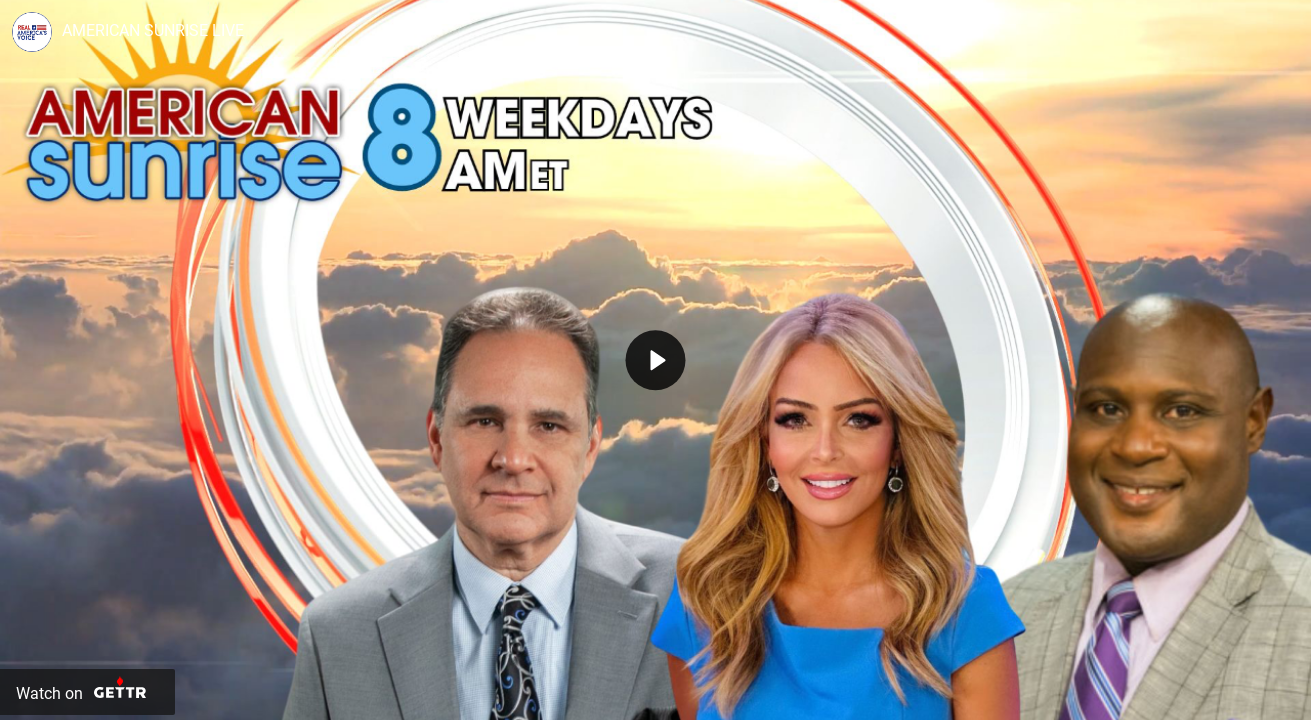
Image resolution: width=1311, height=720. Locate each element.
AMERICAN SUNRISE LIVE (153, 30)
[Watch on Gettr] (87, 692)
